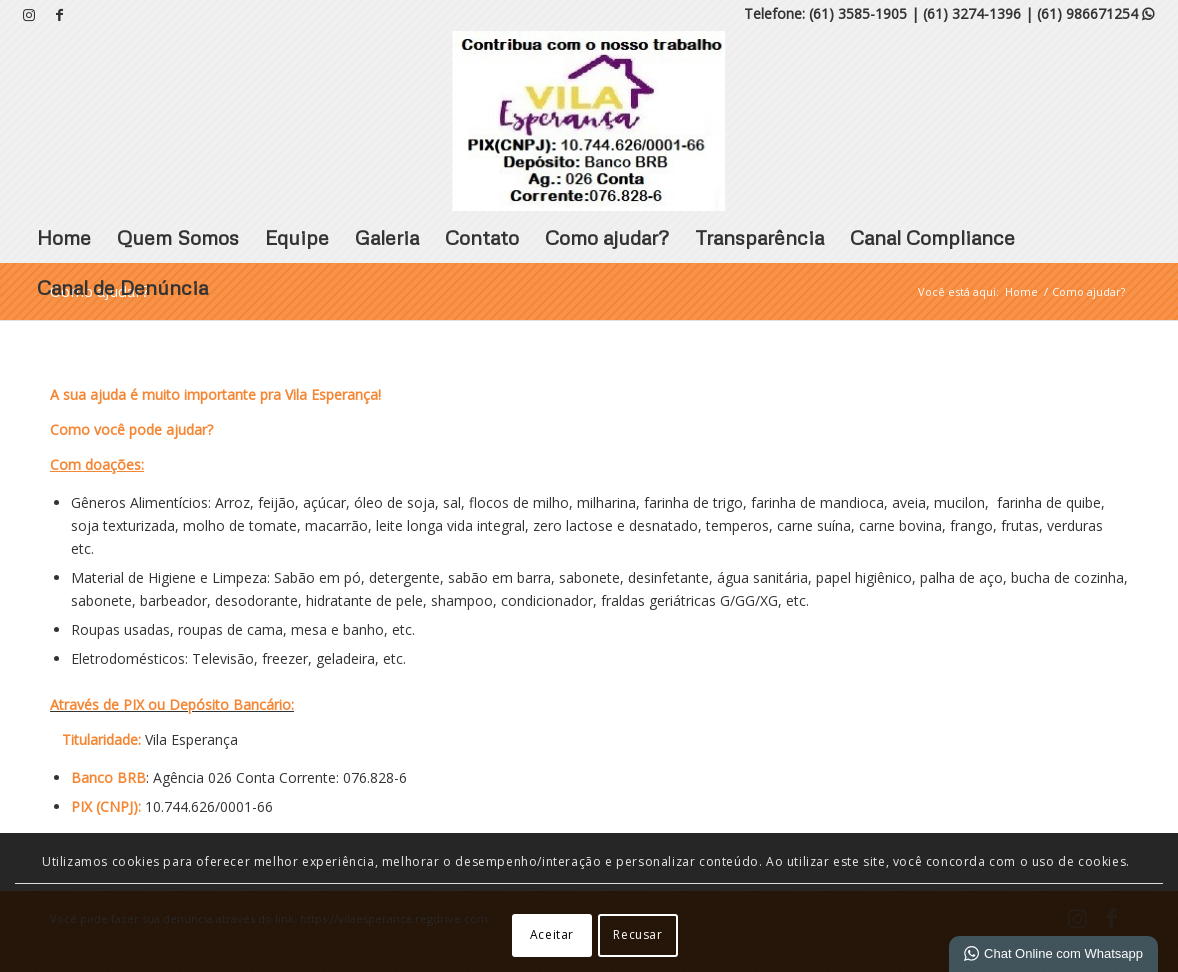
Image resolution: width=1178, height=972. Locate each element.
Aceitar (552, 934)
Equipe (297, 237)
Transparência (759, 237)
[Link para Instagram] (29, 15)
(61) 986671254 (1095, 13)
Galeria (387, 237)
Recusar (637, 934)
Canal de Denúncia (122, 287)
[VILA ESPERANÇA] (588, 121)
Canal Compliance (932, 237)
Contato (482, 237)
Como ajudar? (607, 237)
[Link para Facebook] (60, 15)
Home (64, 237)
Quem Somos (178, 237)
